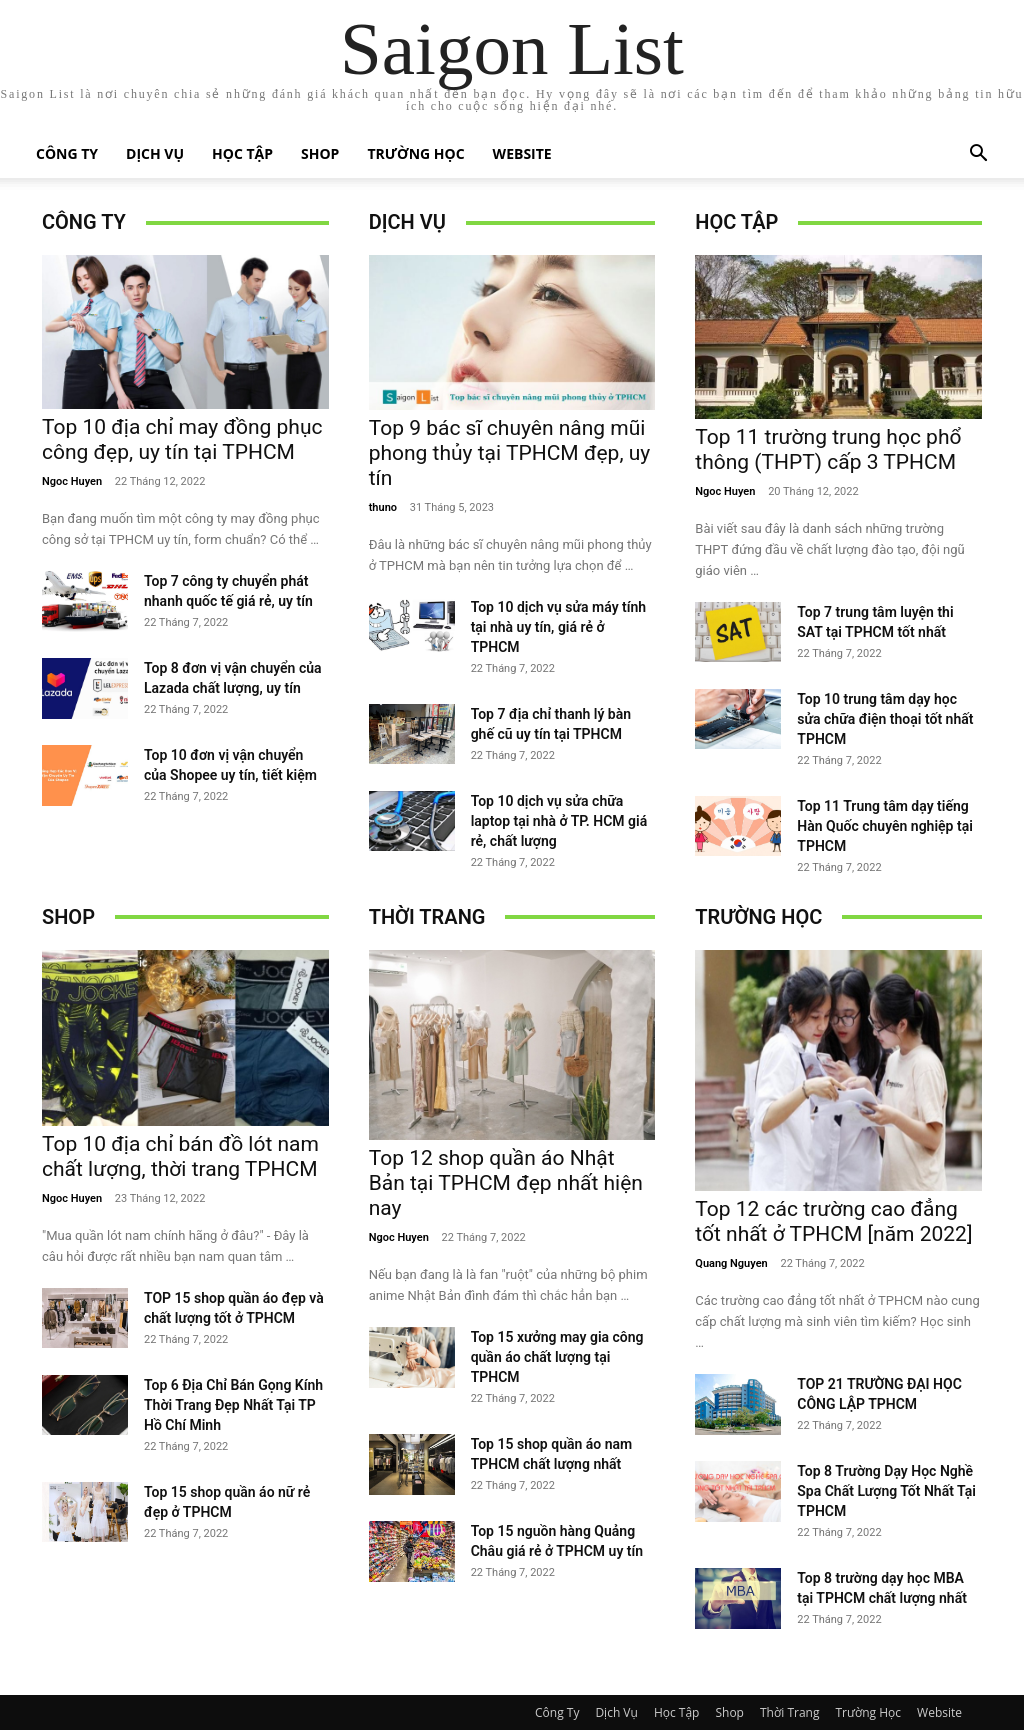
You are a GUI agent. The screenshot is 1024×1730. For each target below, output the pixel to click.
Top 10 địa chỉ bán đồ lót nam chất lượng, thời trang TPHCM (180, 1156)
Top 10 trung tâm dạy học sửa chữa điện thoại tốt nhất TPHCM (885, 719)
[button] (978, 155)
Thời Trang (427, 917)
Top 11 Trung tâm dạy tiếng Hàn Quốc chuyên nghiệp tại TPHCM (885, 826)
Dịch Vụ (155, 153)
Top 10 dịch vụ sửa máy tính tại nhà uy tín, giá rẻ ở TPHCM (559, 627)
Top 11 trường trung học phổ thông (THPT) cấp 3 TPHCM (828, 449)
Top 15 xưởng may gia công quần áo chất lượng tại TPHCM (557, 1357)
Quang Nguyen (731, 1263)
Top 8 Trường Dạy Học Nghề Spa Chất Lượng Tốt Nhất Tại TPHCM (886, 1491)
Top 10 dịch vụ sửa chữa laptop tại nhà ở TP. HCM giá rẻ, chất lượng (559, 821)
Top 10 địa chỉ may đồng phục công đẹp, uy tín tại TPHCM (182, 439)
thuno (383, 507)
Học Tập (242, 153)
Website (522, 153)
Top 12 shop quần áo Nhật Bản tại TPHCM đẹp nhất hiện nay (506, 1183)
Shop (320, 153)
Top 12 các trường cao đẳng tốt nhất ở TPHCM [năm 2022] (833, 1221)
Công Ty (67, 153)
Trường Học (415, 153)
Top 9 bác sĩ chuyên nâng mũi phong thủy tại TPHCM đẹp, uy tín (510, 453)
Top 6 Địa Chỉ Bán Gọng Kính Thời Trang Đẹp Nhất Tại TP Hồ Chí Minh (233, 1405)
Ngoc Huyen (72, 481)
